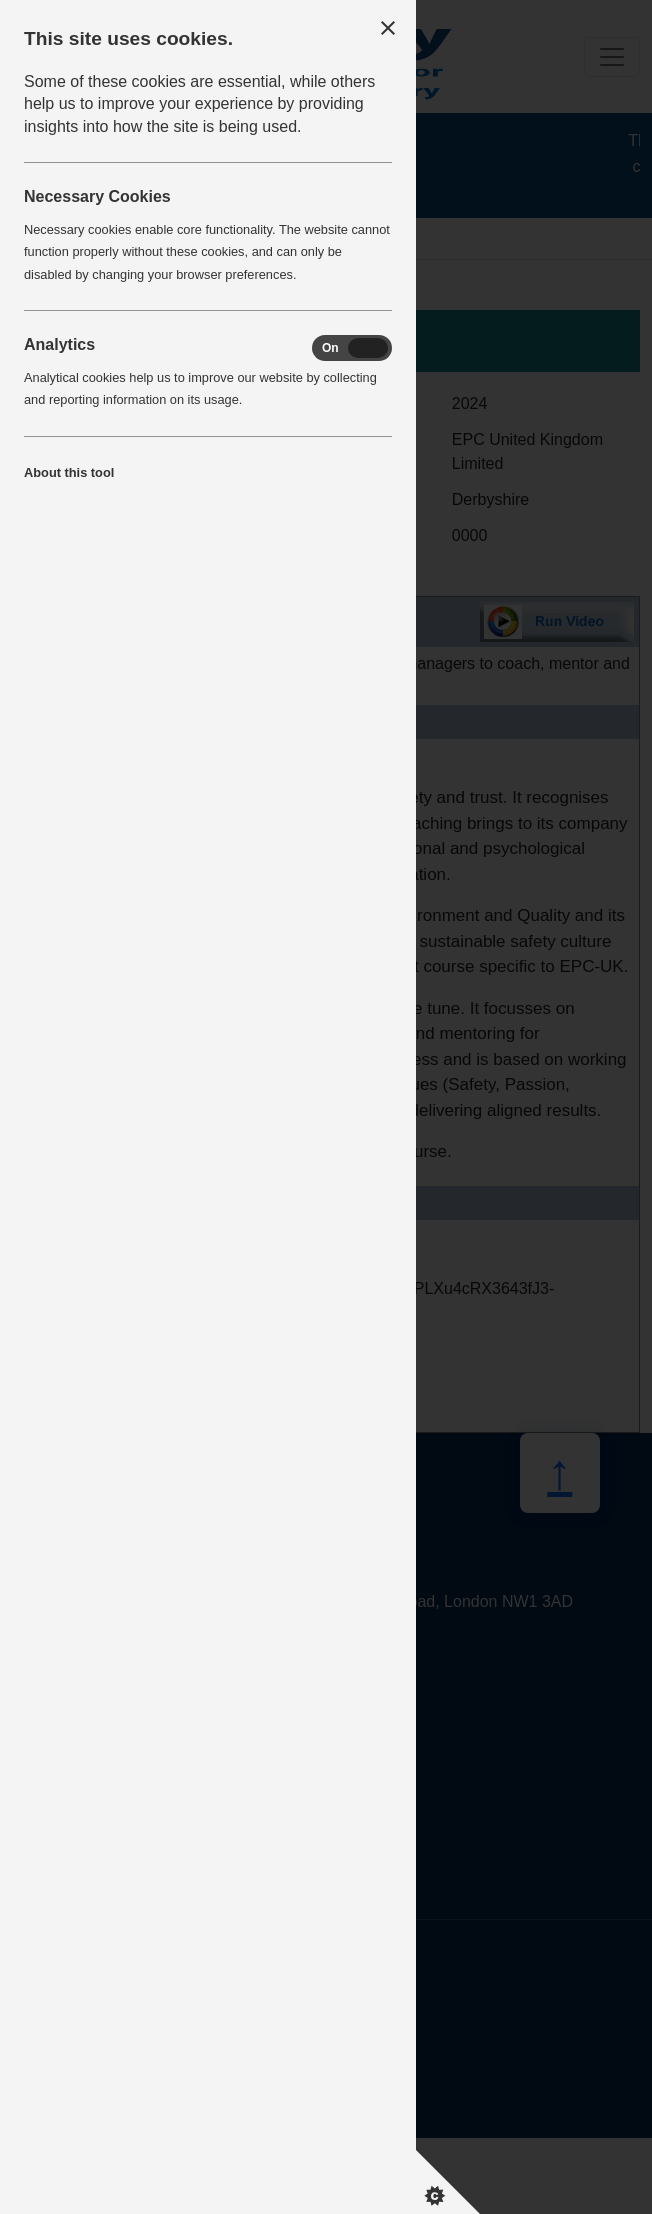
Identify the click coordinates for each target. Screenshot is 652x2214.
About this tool (69, 472)
